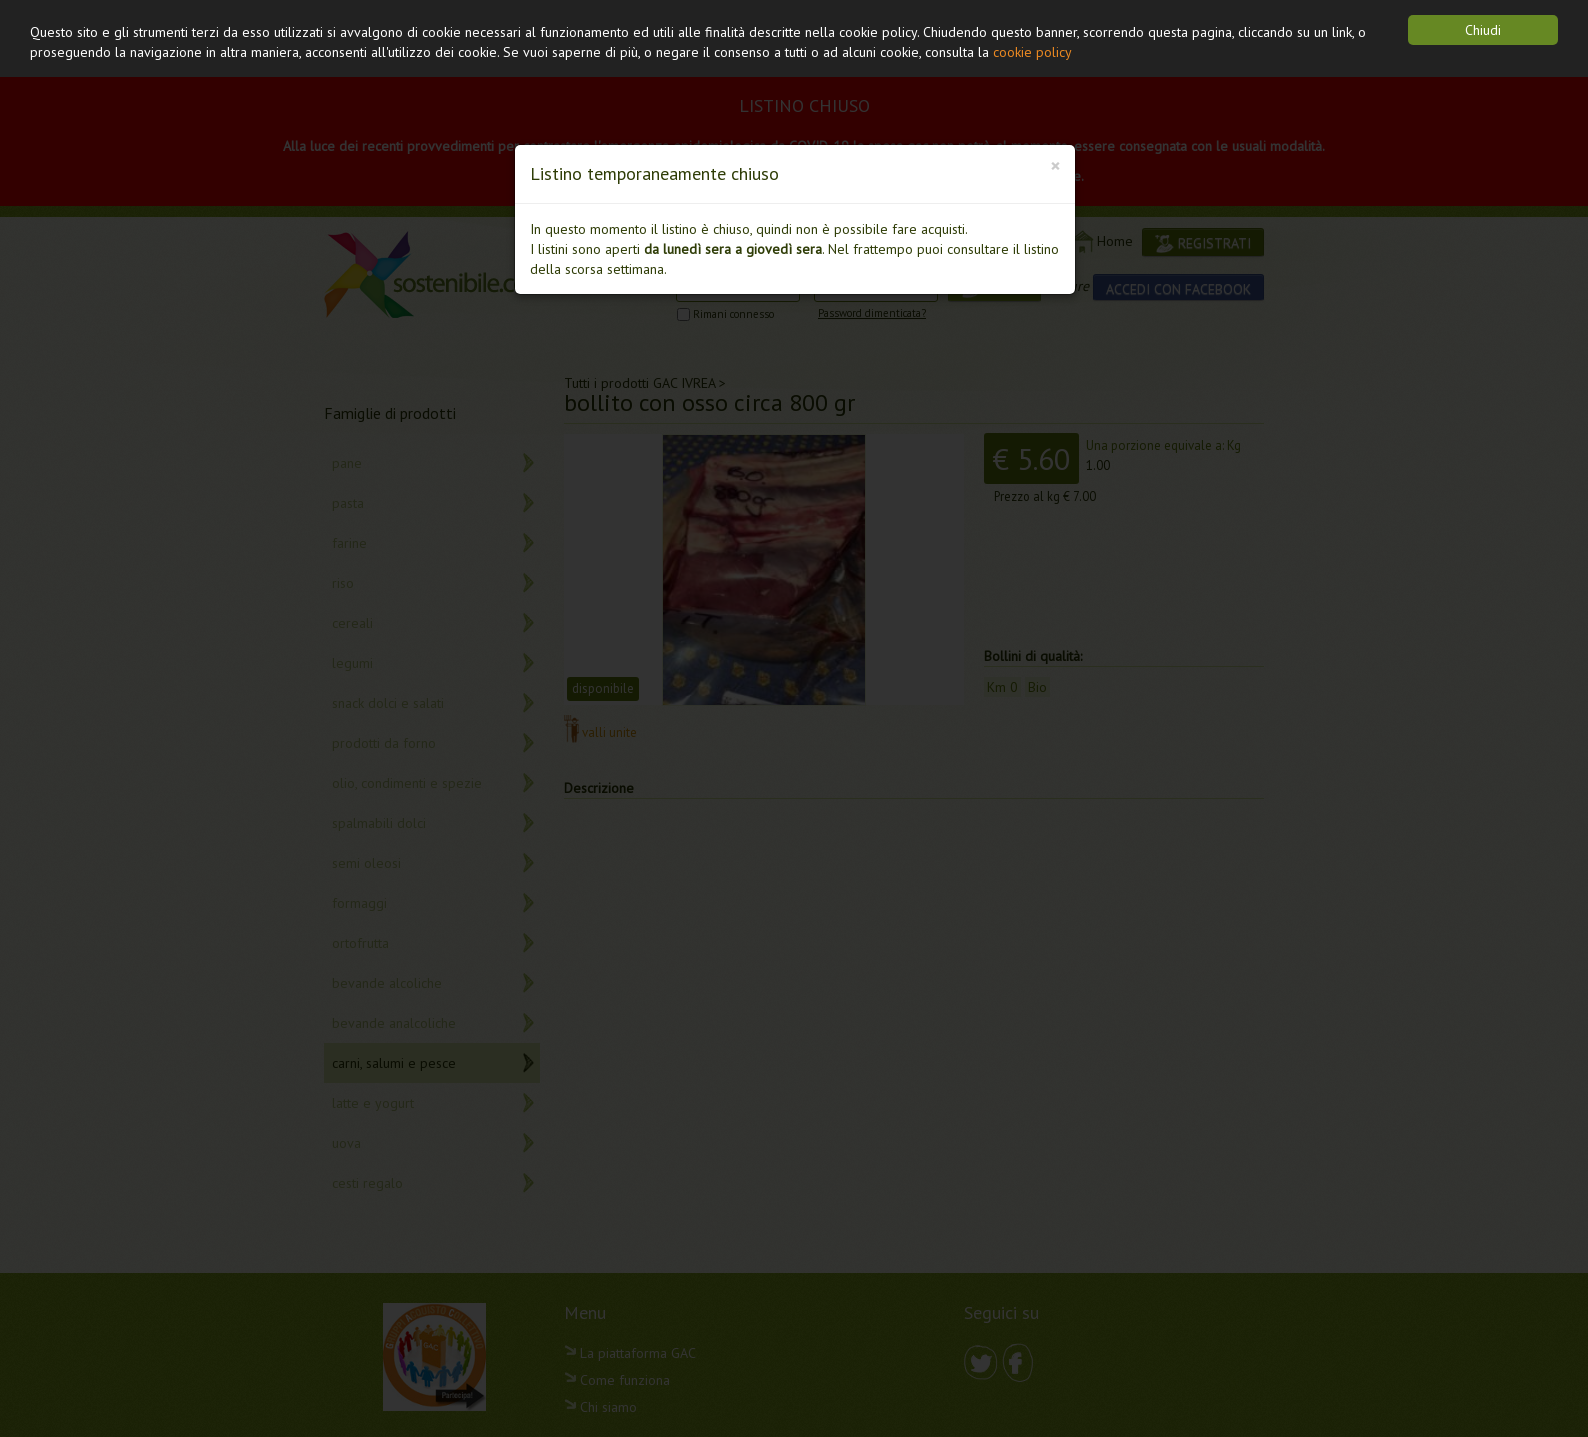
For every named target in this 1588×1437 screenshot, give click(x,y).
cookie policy (1032, 52)
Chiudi (1483, 30)
